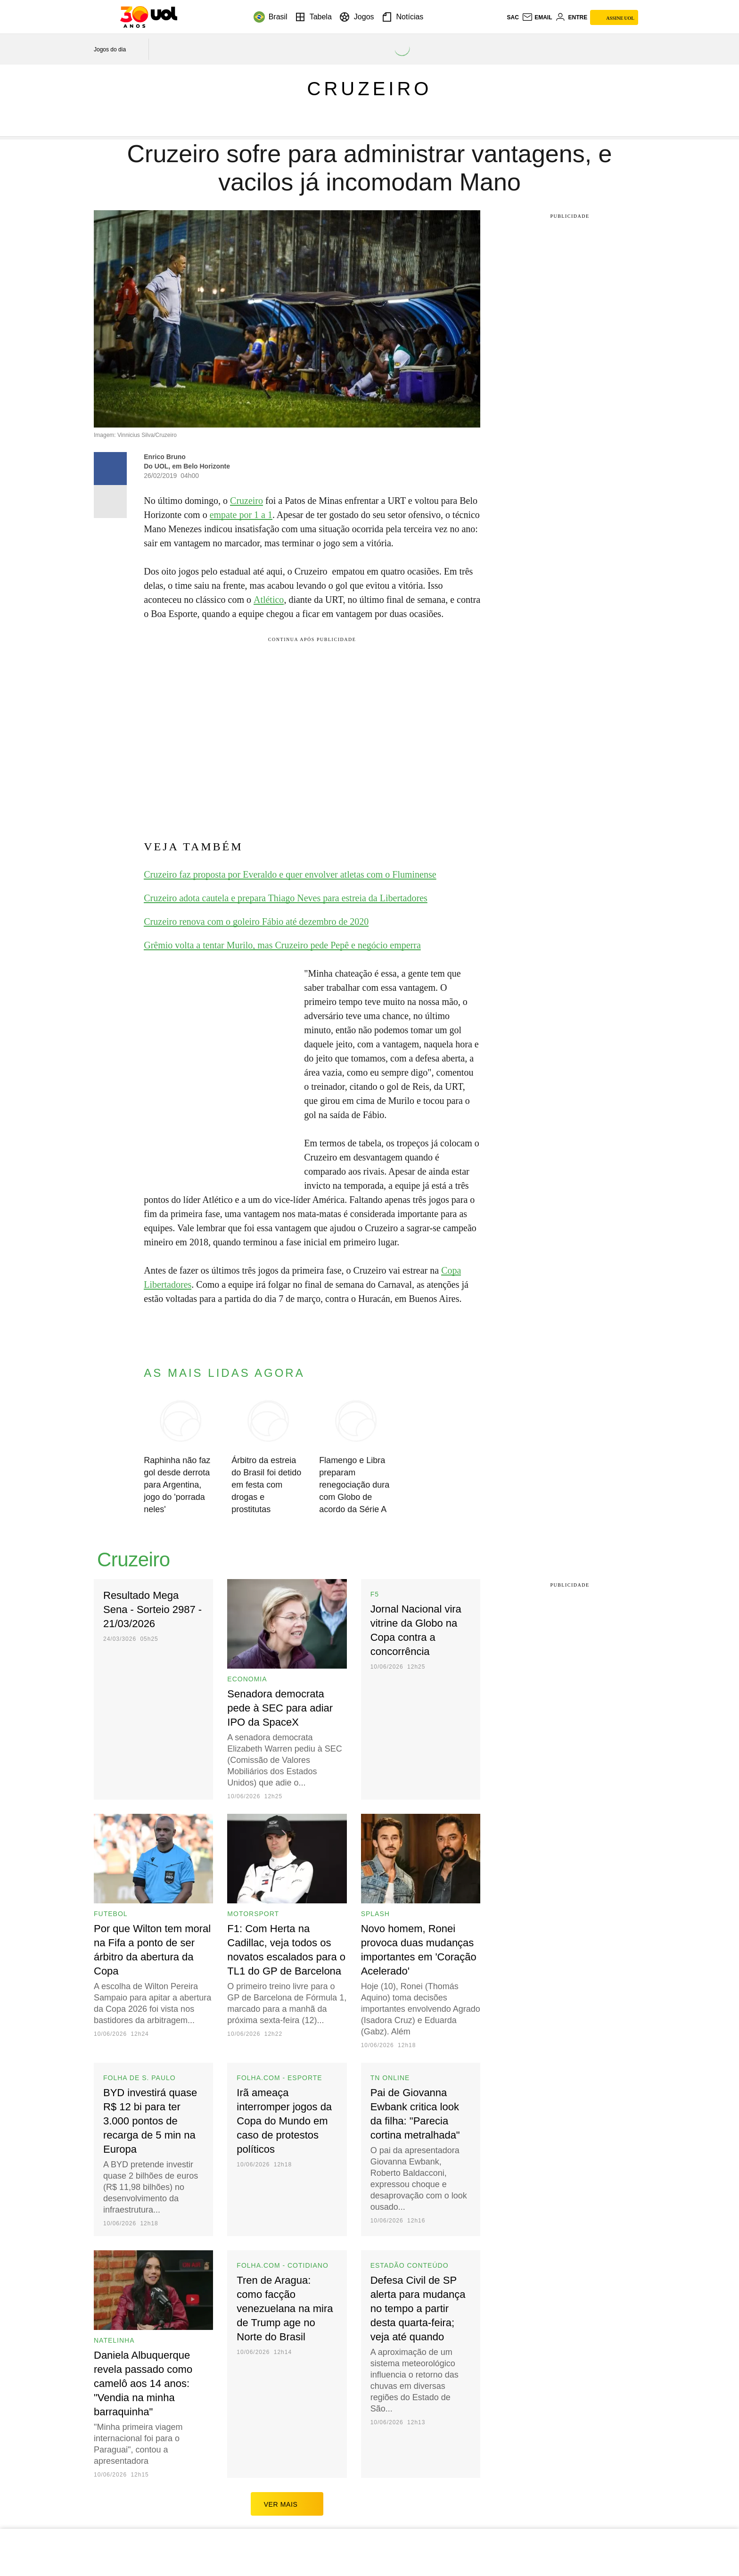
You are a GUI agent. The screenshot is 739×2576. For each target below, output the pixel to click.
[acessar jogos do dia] (116, 49)
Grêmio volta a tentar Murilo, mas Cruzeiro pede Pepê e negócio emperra (282, 945)
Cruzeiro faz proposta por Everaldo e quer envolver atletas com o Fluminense (290, 874)
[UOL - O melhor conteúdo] (148, 17)
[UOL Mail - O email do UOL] (537, 17)
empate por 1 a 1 (241, 515)
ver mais (287, 2504)
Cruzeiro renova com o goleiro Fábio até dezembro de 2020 (256, 921)
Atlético (269, 599)
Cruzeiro (369, 88)
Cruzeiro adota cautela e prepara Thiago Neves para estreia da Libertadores (285, 898)
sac (512, 17)
